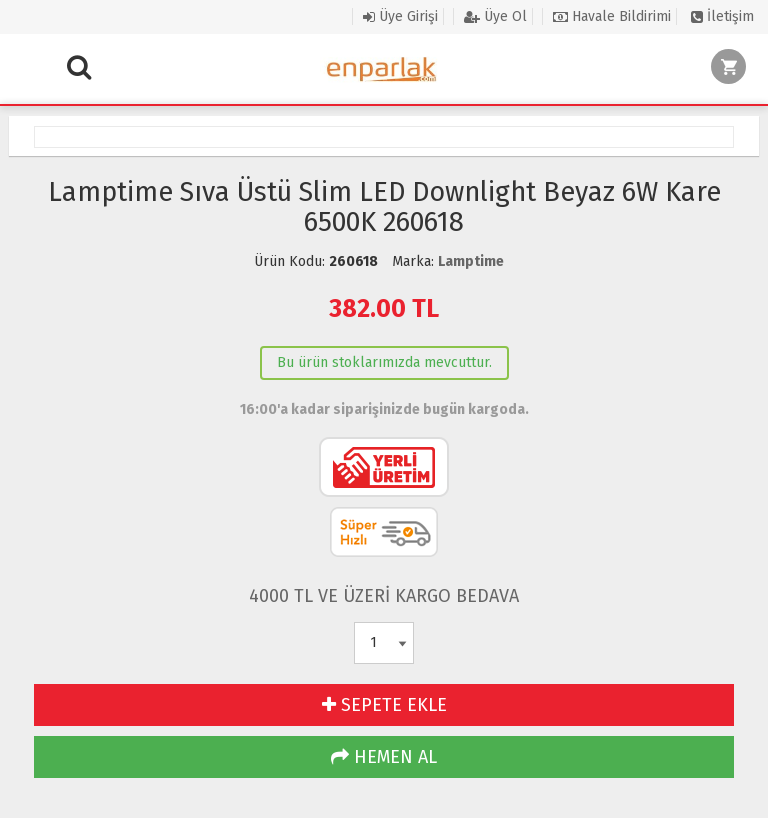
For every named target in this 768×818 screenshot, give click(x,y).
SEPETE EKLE (384, 705)
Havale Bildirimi (612, 16)
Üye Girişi (400, 16)
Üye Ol (495, 16)
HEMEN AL (384, 757)
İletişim (722, 16)
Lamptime (471, 261)
